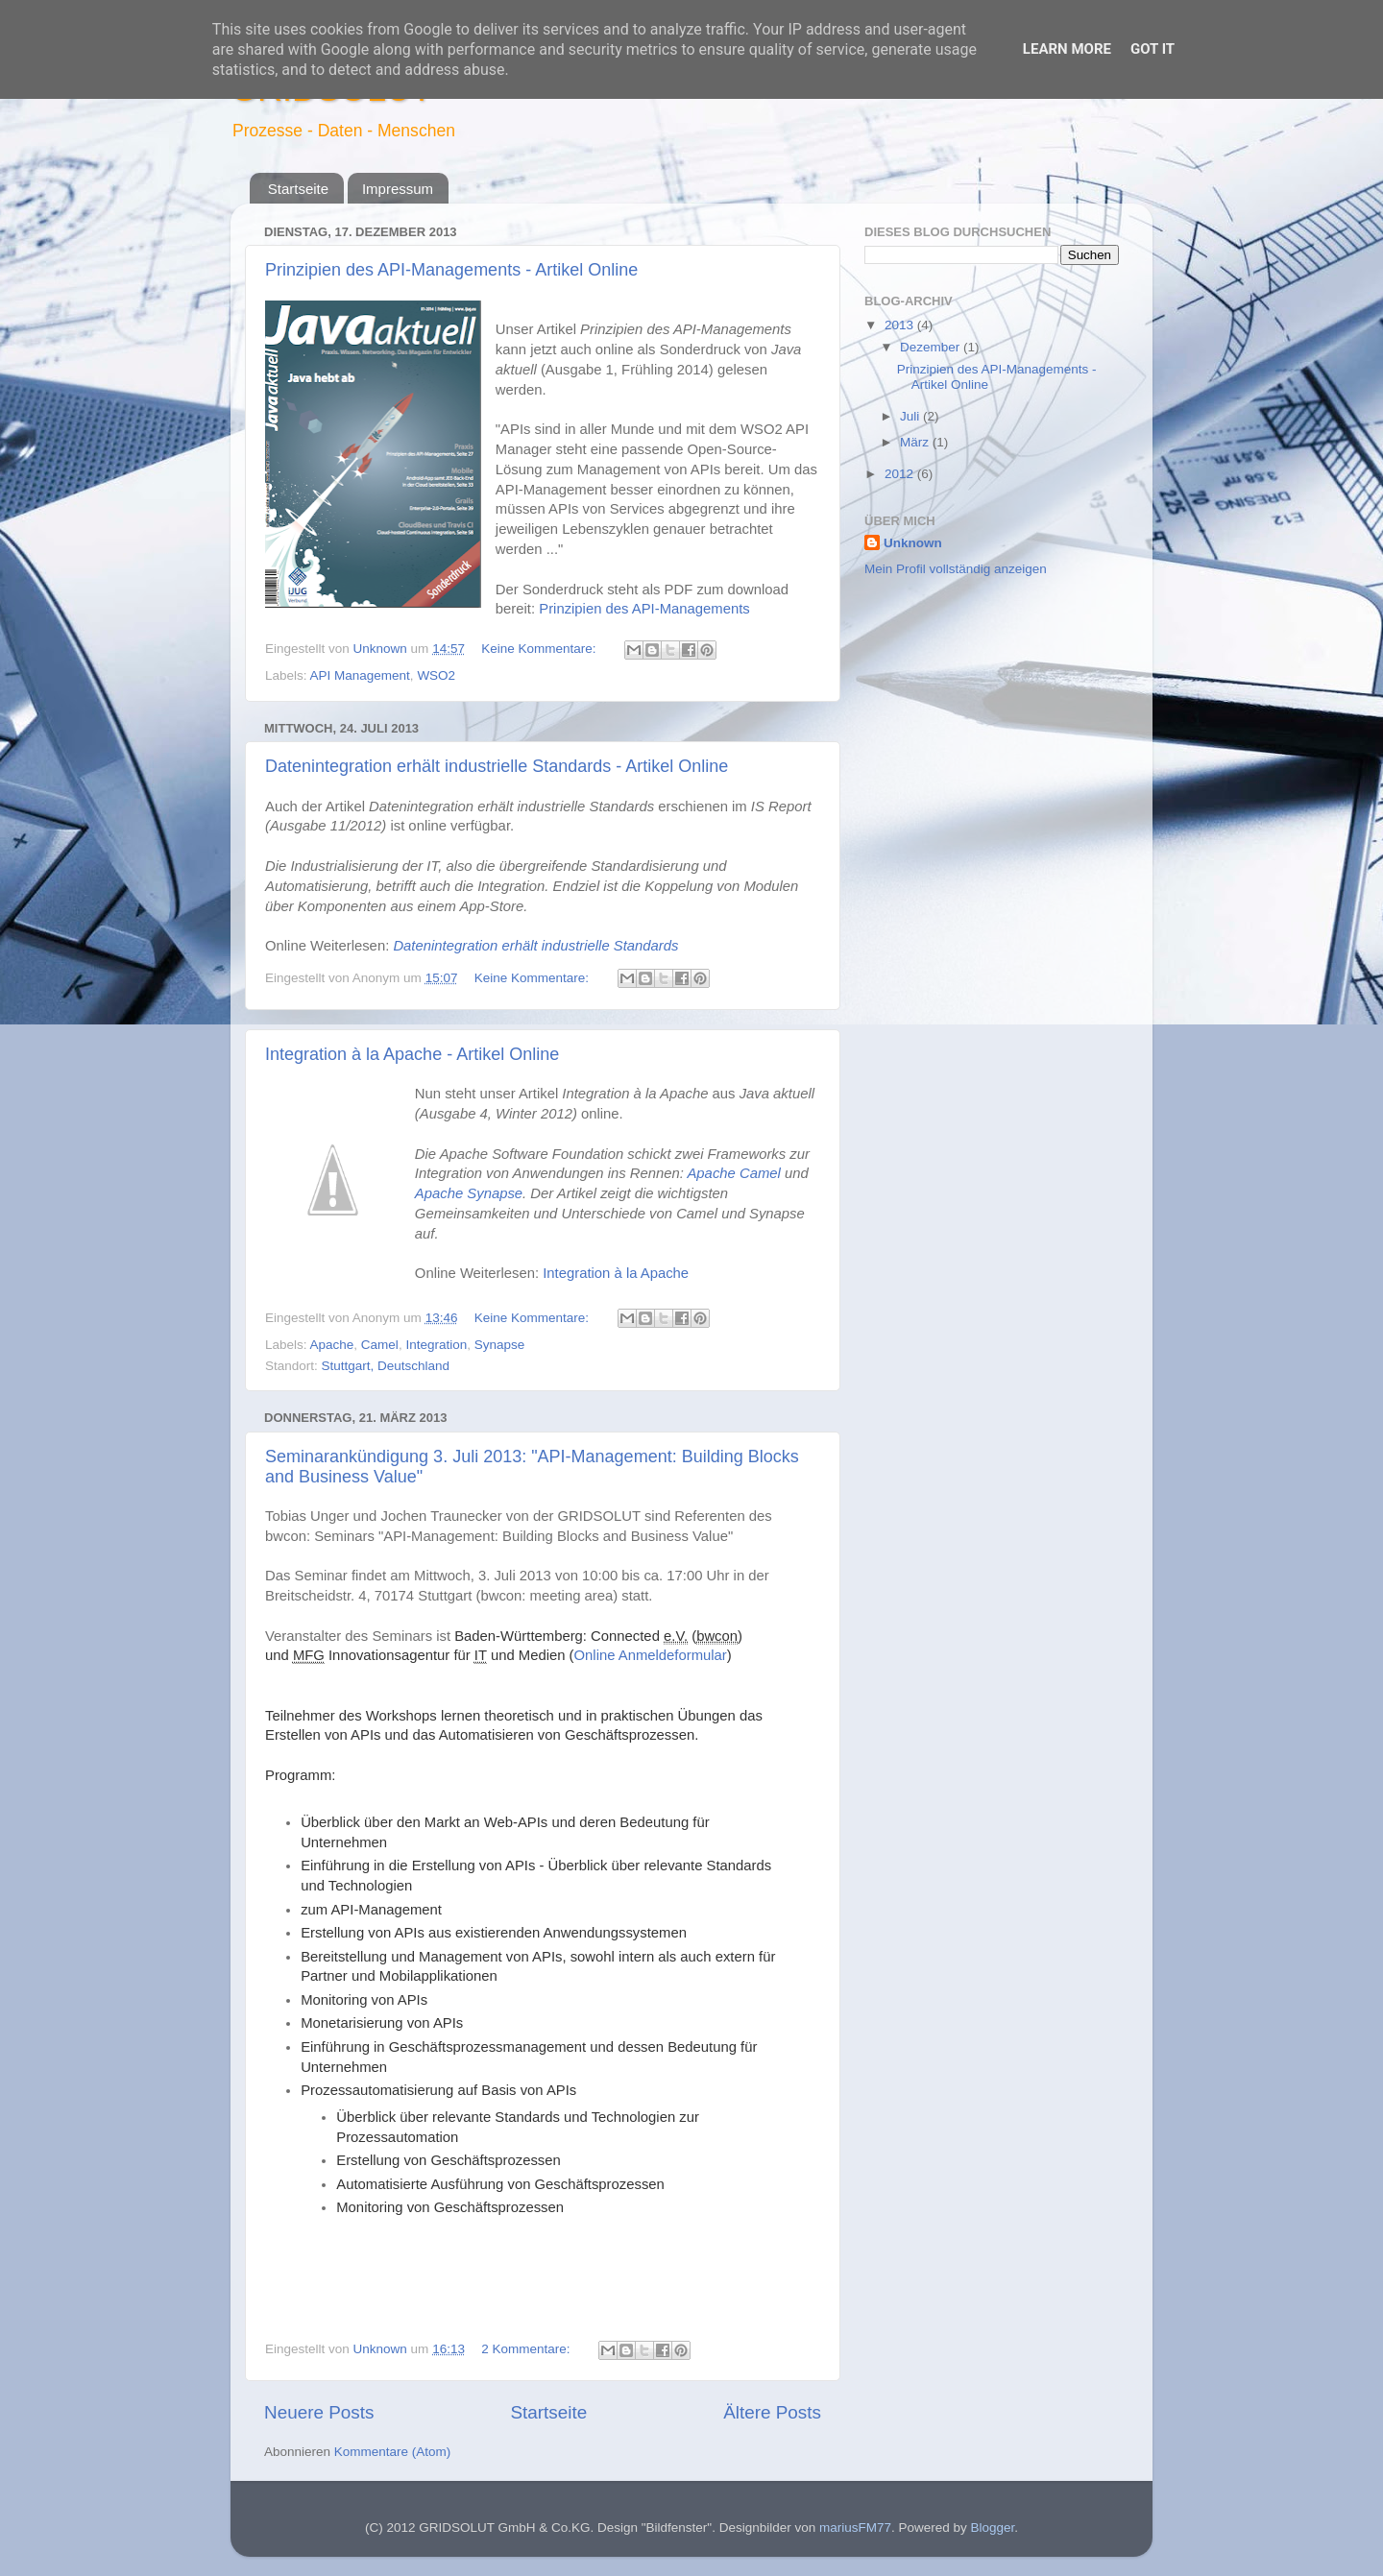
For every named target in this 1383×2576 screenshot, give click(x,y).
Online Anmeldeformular (650, 1655)
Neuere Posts (319, 2412)
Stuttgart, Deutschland (386, 1366)
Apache (332, 1344)
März (916, 442)
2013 (901, 325)
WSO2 (436, 675)
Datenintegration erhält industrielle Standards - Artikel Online (496, 766)
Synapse (499, 1344)
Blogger (993, 2527)
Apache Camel (733, 1173)
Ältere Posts (772, 2412)
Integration (436, 1344)
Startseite (298, 189)
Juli (911, 416)
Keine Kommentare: (540, 648)
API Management (360, 675)
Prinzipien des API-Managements (644, 608)
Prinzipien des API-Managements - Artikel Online (451, 269)
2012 (901, 474)
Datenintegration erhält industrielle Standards (535, 945)
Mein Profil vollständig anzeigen (955, 569)
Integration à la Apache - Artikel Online (412, 1054)
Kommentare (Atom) (392, 2451)
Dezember (931, 347)
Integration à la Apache (616, 1273)
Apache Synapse (468, 1193)
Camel (380, 1344)
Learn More (1067, 49)
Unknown (913, 543)
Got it (1152, 49)
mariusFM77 (855, 2527)
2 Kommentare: (527, 2349)
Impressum (397, 189)
